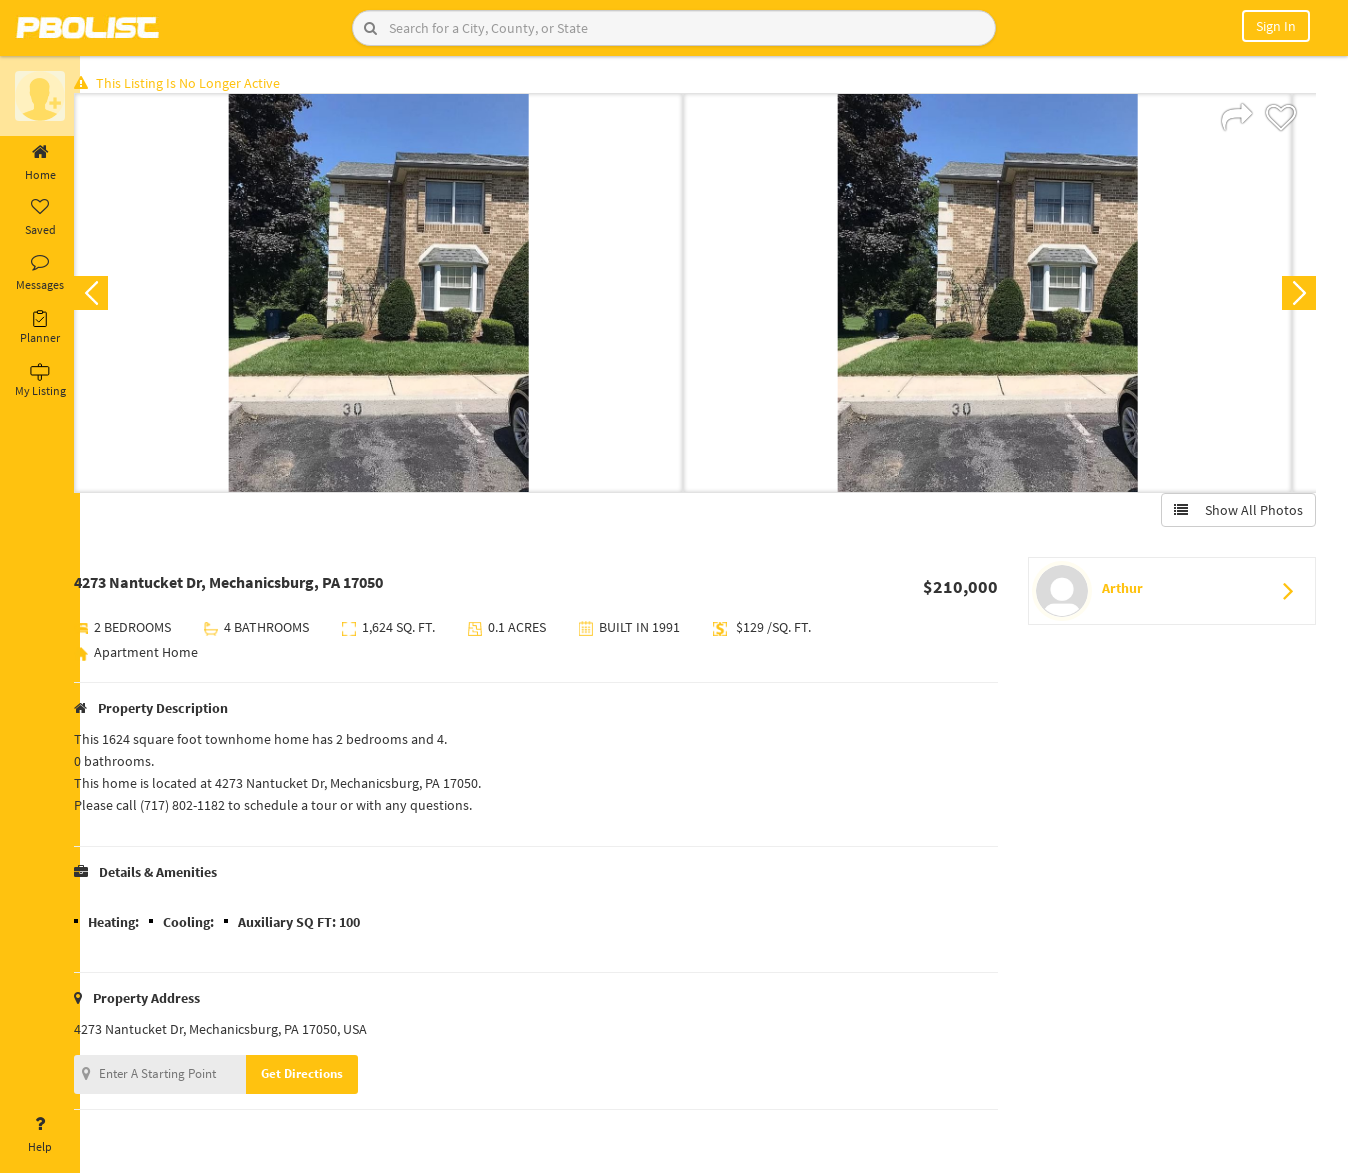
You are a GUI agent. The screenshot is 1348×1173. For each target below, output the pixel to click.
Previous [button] (112, 296)
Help (40, 1135)
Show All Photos (1235, 513)
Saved (40, 218)
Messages (40, 273)
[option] (399, 296)
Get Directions (323, 1076)
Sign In (1276, 26)
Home (40, 163)
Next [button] (1296, 296)
